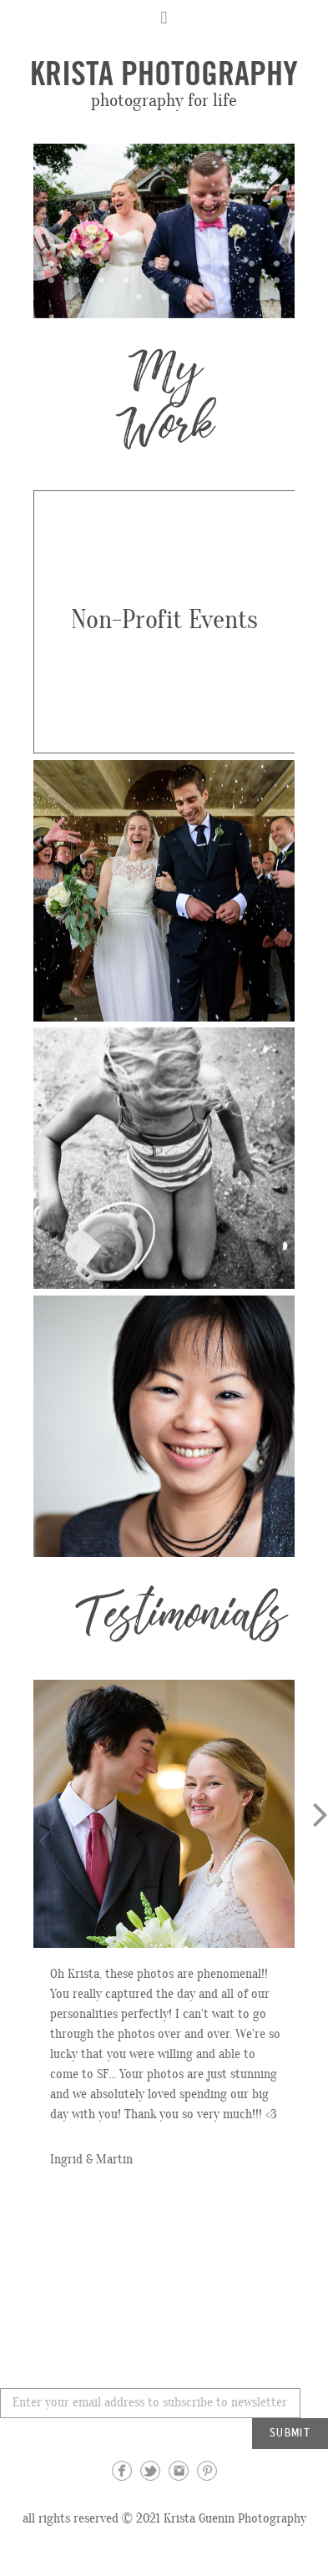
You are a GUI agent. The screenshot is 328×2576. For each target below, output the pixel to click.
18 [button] (227, 279)
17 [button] (202, 279)
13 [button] (101, 279)
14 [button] (127, 279)
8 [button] (227, 263)
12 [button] (76, 279)
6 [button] (177, 263)
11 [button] (51, 279)
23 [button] (189, 296)
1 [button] (51, 263)
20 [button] (277, 279)
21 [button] (139, 296)
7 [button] (202, 263)
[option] (164, 231)
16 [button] (177, 279)
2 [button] (76, 263)
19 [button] (252, 279)
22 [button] (164, 296)
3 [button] (101, 263)
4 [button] (127, 263)
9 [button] (252, 263)
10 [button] (277, 263)
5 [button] (152, 263)
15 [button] (152, 279)
